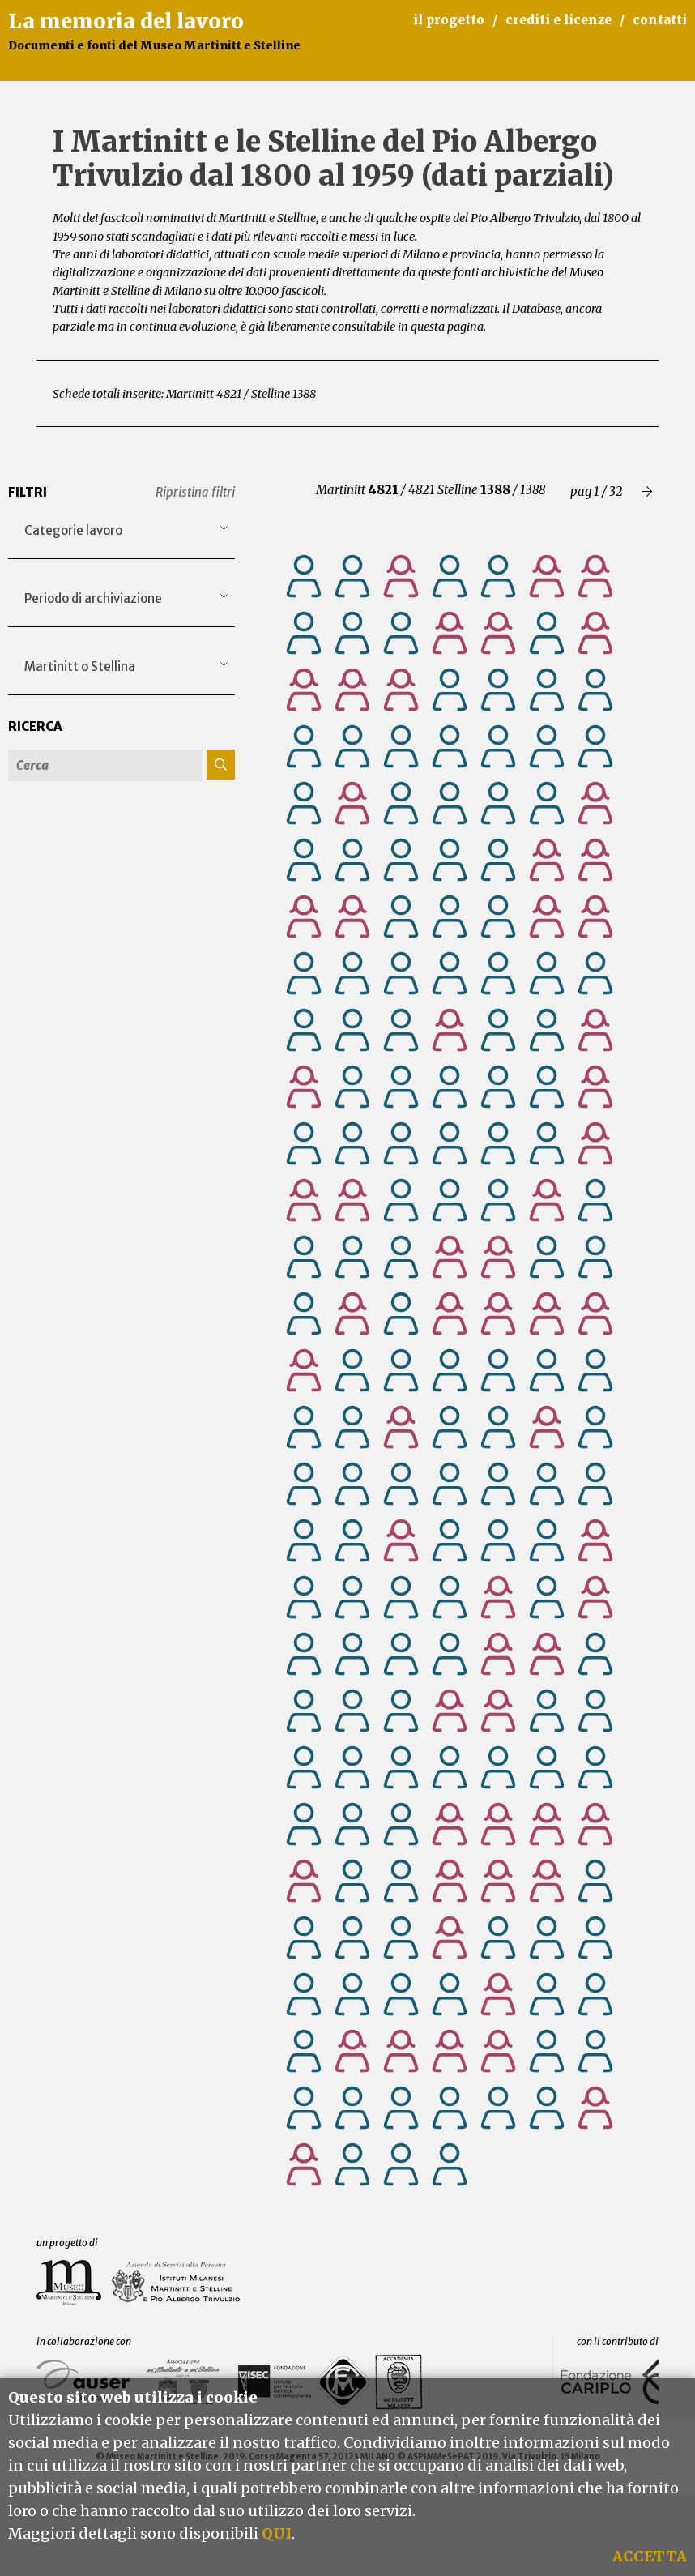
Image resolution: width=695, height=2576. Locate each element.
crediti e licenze (558, 20)
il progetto (448, 20)
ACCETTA (649, 2556)
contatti (660, 20)
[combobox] (121, 530)
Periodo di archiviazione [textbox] (93, 598)
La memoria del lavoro (126, 21)
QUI (277, 2533)
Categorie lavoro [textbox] (73, 530)
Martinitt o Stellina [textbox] (79, 666)
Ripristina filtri (195, 492)
